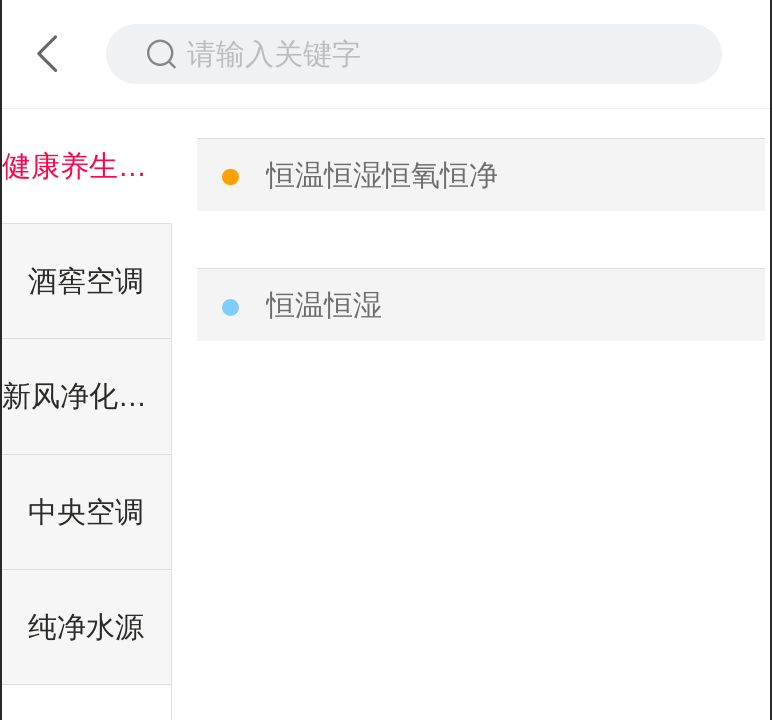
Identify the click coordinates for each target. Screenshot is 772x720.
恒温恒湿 (324, 305)
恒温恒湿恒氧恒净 (382, 175)
